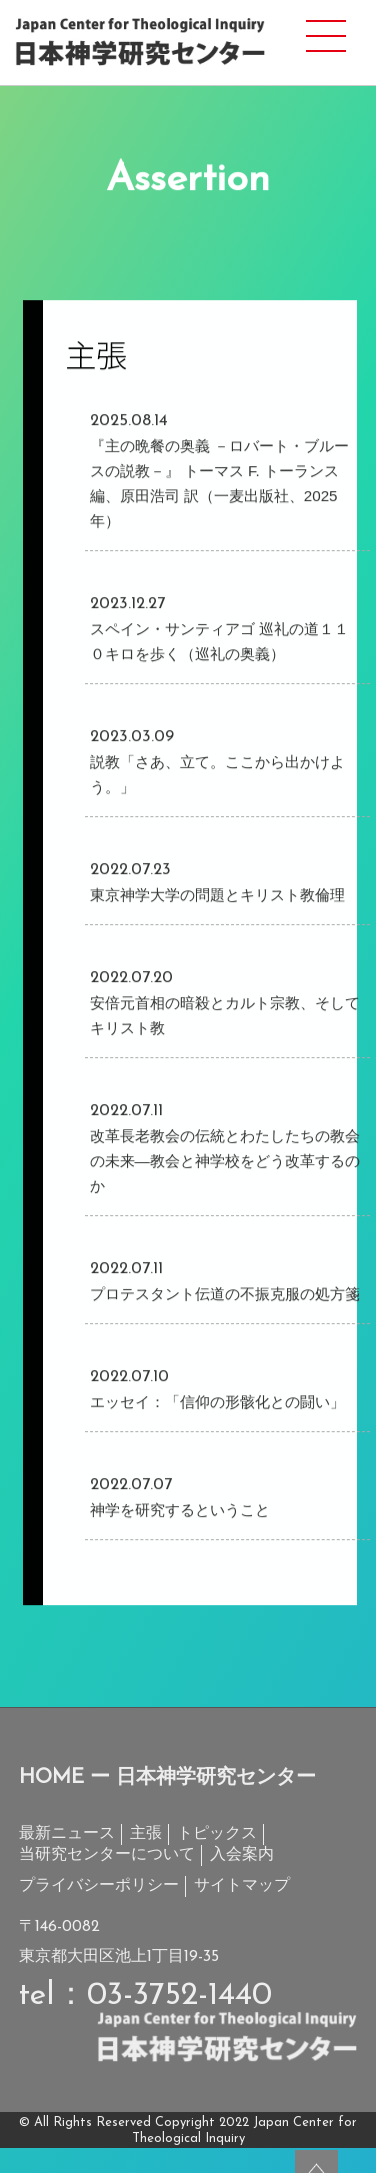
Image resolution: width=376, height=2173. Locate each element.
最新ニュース (67, 1834)
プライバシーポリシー (99, 1886)
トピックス (217, 1834)
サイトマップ (242, 1886)
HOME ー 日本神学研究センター (167, 1778)
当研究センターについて (107, 1855)
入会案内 (242, 1855)
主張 (146, 1834)
